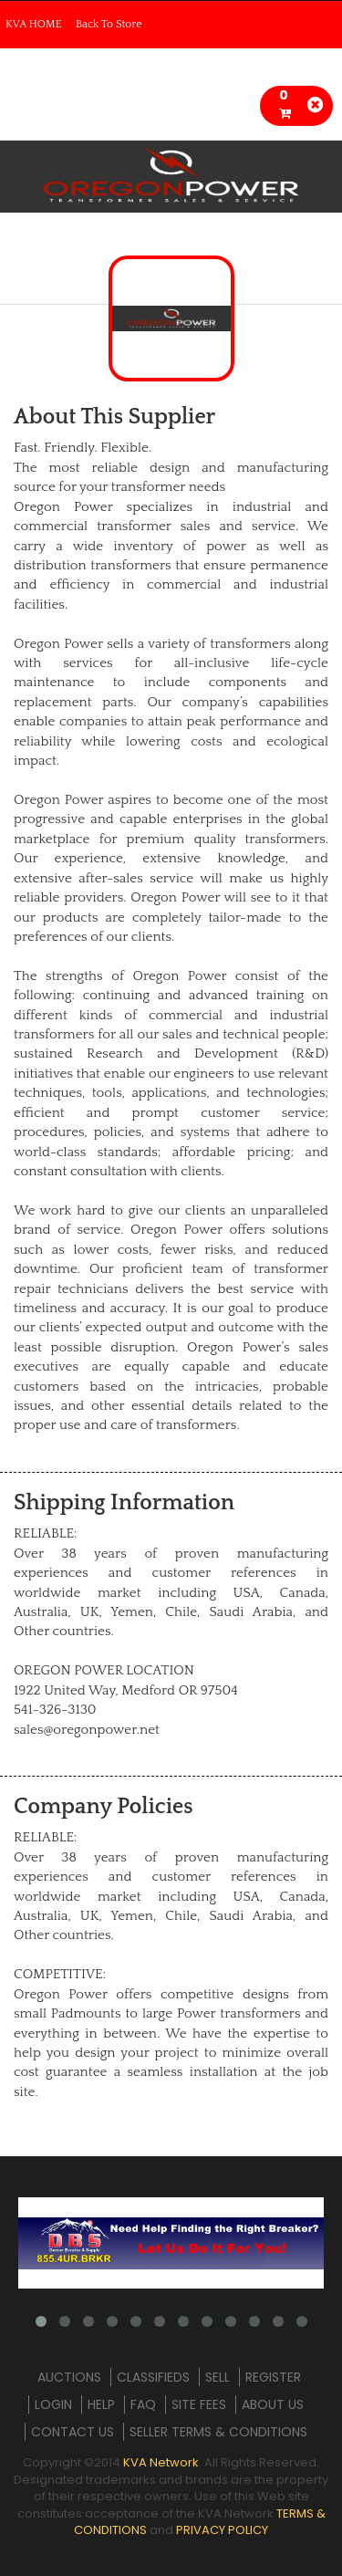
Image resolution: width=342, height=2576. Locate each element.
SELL (217, 2377)
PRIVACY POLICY (222, 2530)
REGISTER (273, 2377)
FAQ (143, 2404)
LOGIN (53, 2404)
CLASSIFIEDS (153, 2377)
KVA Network (161, 2462)
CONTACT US (72, 2432)
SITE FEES (198, 2404)
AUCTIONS (69, 2377)
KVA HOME (33, 24)
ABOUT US (273, 2404)
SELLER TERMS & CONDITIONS (218, 2432)
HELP (101, 2404)
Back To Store (109, 24)
